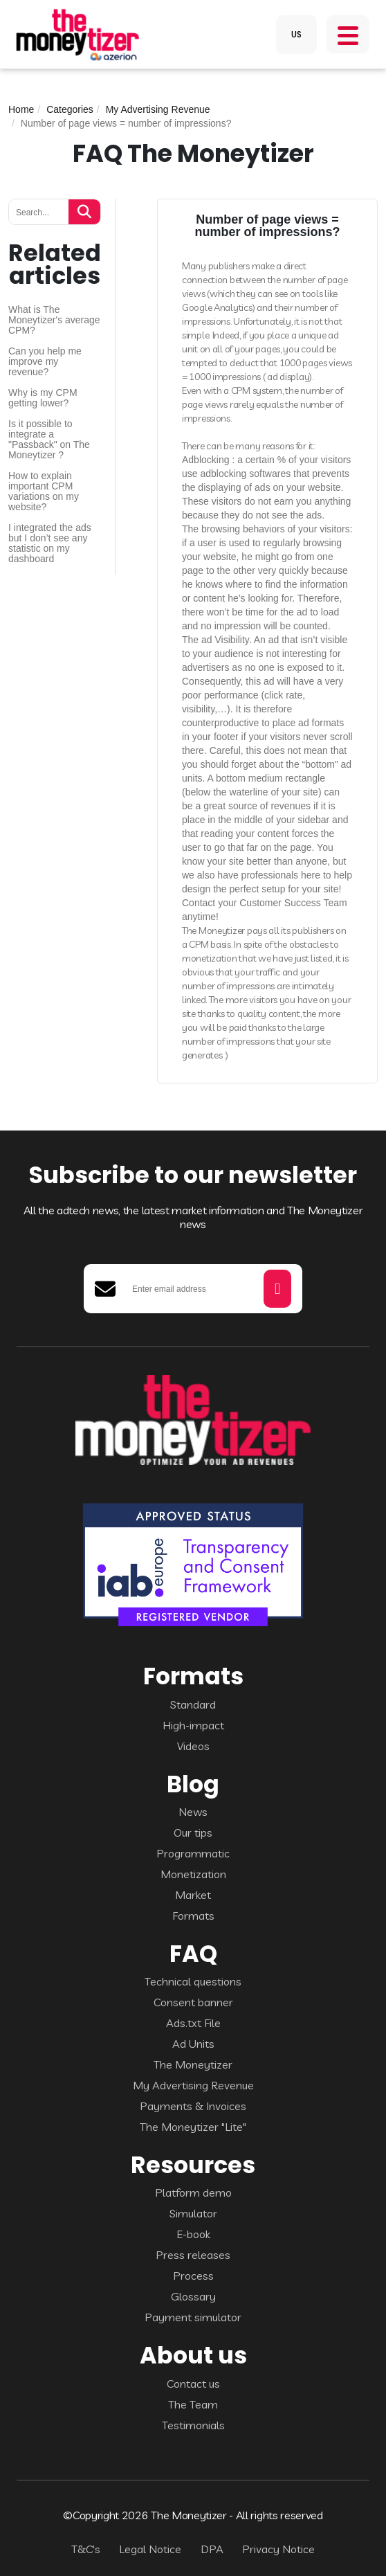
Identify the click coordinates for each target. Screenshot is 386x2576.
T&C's (85, 2549)
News (193, 1812)
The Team (193, 2404)
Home (21, 109)
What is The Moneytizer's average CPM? (54, 320)
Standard (193, 1704)
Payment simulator (193, 2317)
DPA (212, 2549)
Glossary (193, 2296)
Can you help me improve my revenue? (45, 361)
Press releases (193, 2255)
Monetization (193, 1874)
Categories (69, 109)
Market (193, 1895)
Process (193, 2275)
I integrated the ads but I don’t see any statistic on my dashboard (49, 543)
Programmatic (193, 1853)
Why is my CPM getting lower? (42, 398)
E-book (193, 2234)
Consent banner (193, 2002)
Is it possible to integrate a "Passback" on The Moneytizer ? (49, 439)
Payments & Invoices (193, 2106)
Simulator (193, 2213)
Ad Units (193, 2044)
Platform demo (193, 2192)
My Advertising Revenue (158, 109)
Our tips (193, 1832)
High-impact (193, 1725)
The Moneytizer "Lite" (193, 2127)
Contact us (193, 2383)
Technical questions (193, 1981)
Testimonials (193, 2425)
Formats (193, 1915)
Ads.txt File (193, 2023)
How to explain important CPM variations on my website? (43, 491)
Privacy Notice (278, 2549)
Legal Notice (150, 2549)
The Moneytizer (193, 2064)
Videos (193, 1746)
